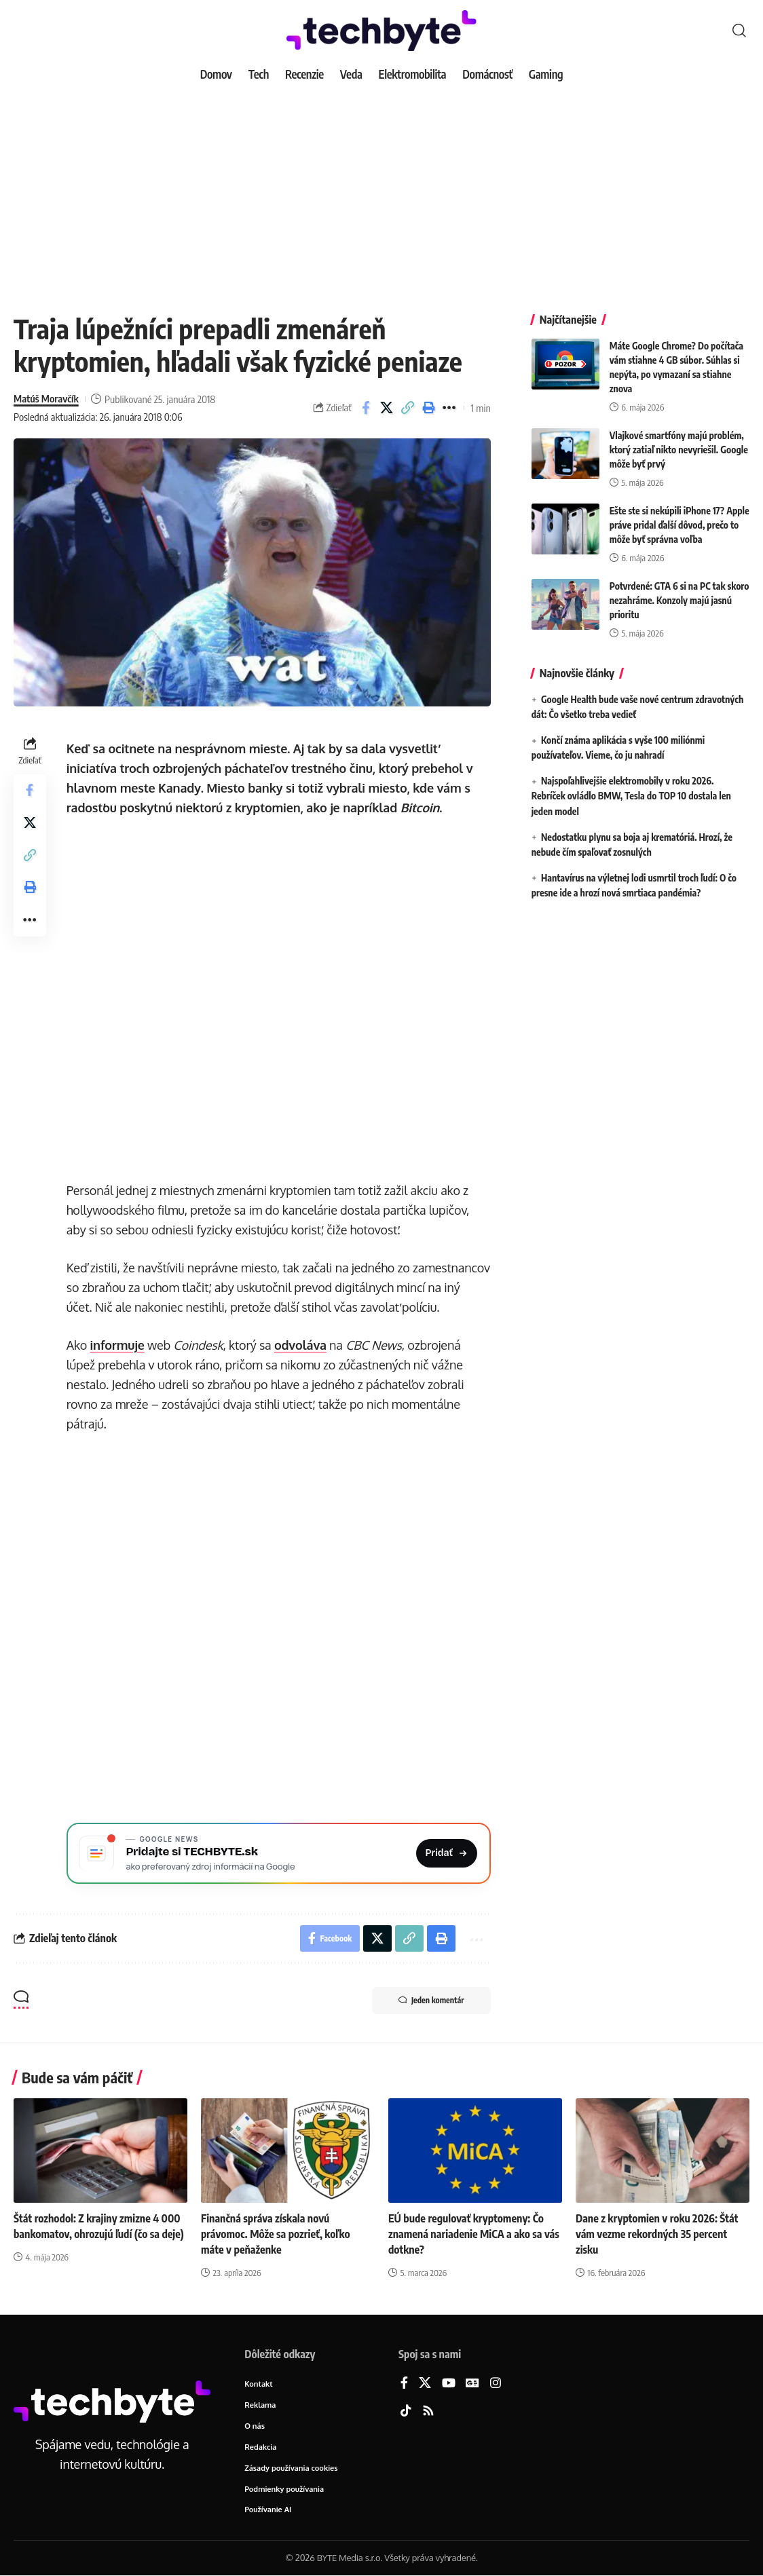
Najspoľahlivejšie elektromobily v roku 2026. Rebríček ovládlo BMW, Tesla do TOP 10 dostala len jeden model (631, 794)
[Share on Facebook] (365, 408)
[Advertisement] (381, 190)
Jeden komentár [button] (431, 2001)
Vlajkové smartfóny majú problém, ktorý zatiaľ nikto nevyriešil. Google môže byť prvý (679, 448)
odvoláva (300, 1345)
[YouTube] (449, 2384)
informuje (117, 1345)
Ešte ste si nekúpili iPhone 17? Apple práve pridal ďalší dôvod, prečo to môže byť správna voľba (679, 523)
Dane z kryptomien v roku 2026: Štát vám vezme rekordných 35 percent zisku (657, 2234)
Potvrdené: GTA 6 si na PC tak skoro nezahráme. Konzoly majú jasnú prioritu (679, 598)
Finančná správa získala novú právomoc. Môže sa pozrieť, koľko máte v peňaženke (275, 2234)
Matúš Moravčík (46, 399)
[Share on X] (386, 408)
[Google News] (472, 2384)
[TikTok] (405, 2412)
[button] (739, 30)
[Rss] (428, 2412)
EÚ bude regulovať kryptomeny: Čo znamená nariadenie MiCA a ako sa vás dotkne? (474, 2234)
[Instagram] (495, 2384)
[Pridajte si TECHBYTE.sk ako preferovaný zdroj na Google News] (278, 1853)
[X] (425, 2384)
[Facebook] (404, 2384)
